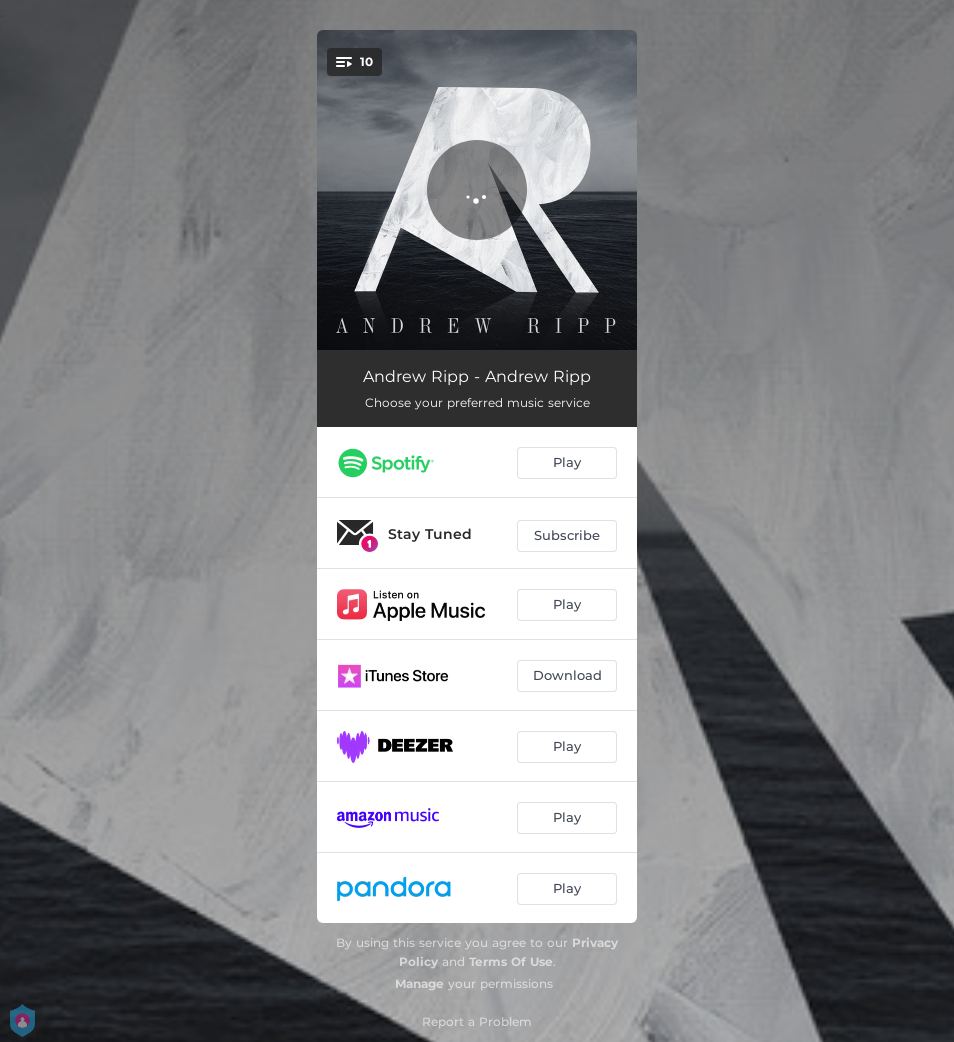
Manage (419, 983)
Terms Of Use (511, 961)
